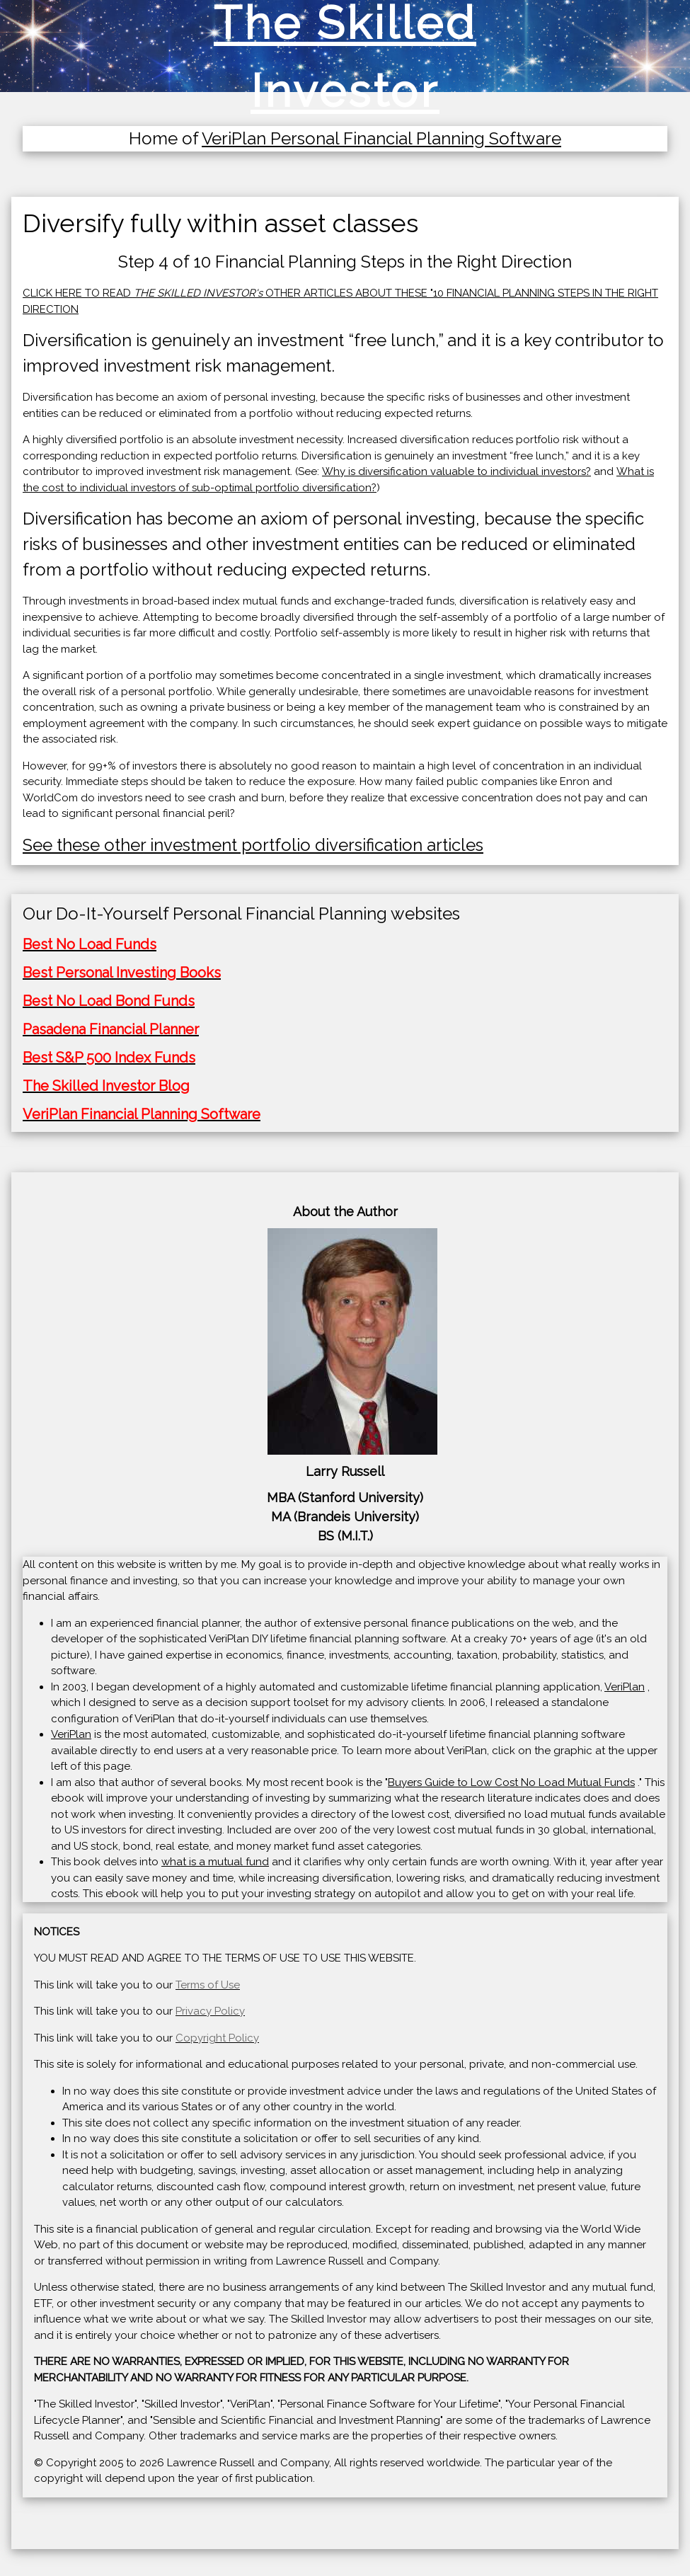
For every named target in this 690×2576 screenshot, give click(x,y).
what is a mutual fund (215, 1861)
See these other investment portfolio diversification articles (253, 845)
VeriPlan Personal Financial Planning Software (381, 138)
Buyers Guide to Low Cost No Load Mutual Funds (511, 1782)
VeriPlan (624, 1687)
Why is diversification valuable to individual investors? (456, 471)
